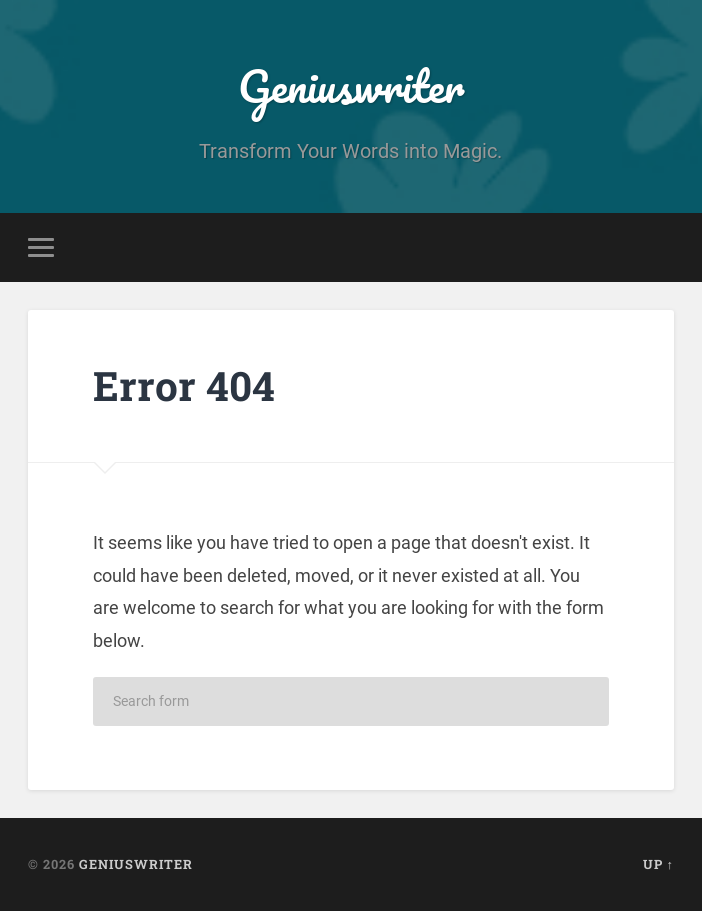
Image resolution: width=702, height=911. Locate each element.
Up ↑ (658, 864)
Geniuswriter (351, 85)
